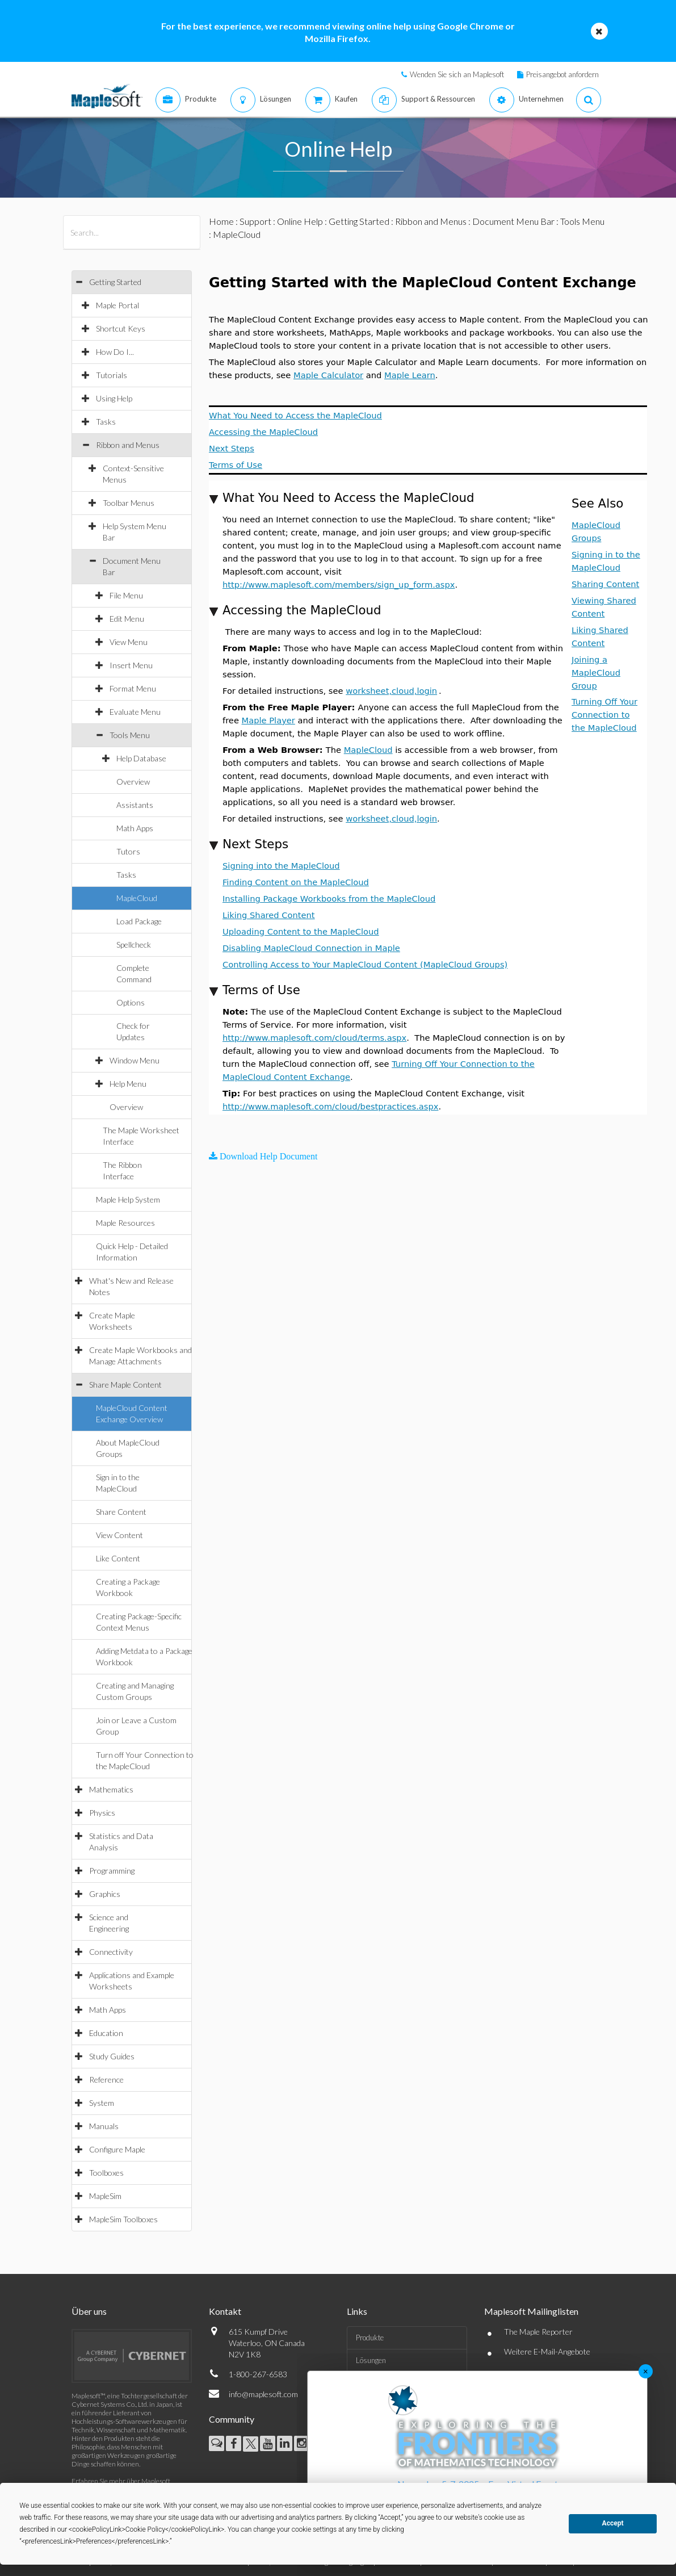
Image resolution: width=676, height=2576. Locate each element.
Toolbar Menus (128, 503)
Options (130, 1002)
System (101, 2103)
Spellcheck (133, 944)
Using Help (114, 398)
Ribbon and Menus (127, 445)
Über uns (89, 2311)
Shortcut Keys (120, 328)
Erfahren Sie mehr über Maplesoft (121, 2481)
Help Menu (128, 1083)
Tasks (106, 421)
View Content (119, 1535)
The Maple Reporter (538, 2331)
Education (106, 2033)
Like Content (118, 1558)
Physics (102, 1812)
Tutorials (111, 375)
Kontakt (225, 2311)
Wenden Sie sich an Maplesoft (457, 74)
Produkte (370, 2337)
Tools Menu (130, 735)
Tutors (128, 851)
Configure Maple (117, 2149)
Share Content (121, 1512)
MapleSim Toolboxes (123, 2219)
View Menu (129, 642)
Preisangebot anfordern (562, 74)
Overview (133, 781)
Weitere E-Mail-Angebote (547, 2351)
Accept (613, 2523)
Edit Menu (127, 618)
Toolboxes (106, 2172)
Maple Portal (117, 305)
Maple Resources (125, 1223)
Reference (106, 2079)
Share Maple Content (125, 1384)
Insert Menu (131, 665)
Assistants (134, 805)
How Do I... (115, 352)
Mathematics (111, 1789)
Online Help (300, 221)
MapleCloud (136, 898)
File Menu (126, 595)
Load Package (139, 921)
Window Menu (134, 1060)
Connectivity (111, 1952)
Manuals (104, 2126)
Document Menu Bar (513, 221)
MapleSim (105, 2196)
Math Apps (134, 828)
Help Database (141, 758)
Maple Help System (128, 1199)
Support (255, 221)
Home (221, 221)
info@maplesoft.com (263, 2394)
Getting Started (115, 282)
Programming (112, 1870)
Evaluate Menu (135, 712)
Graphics (104, 1894)
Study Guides (112, 2056)
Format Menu (133, 688)
